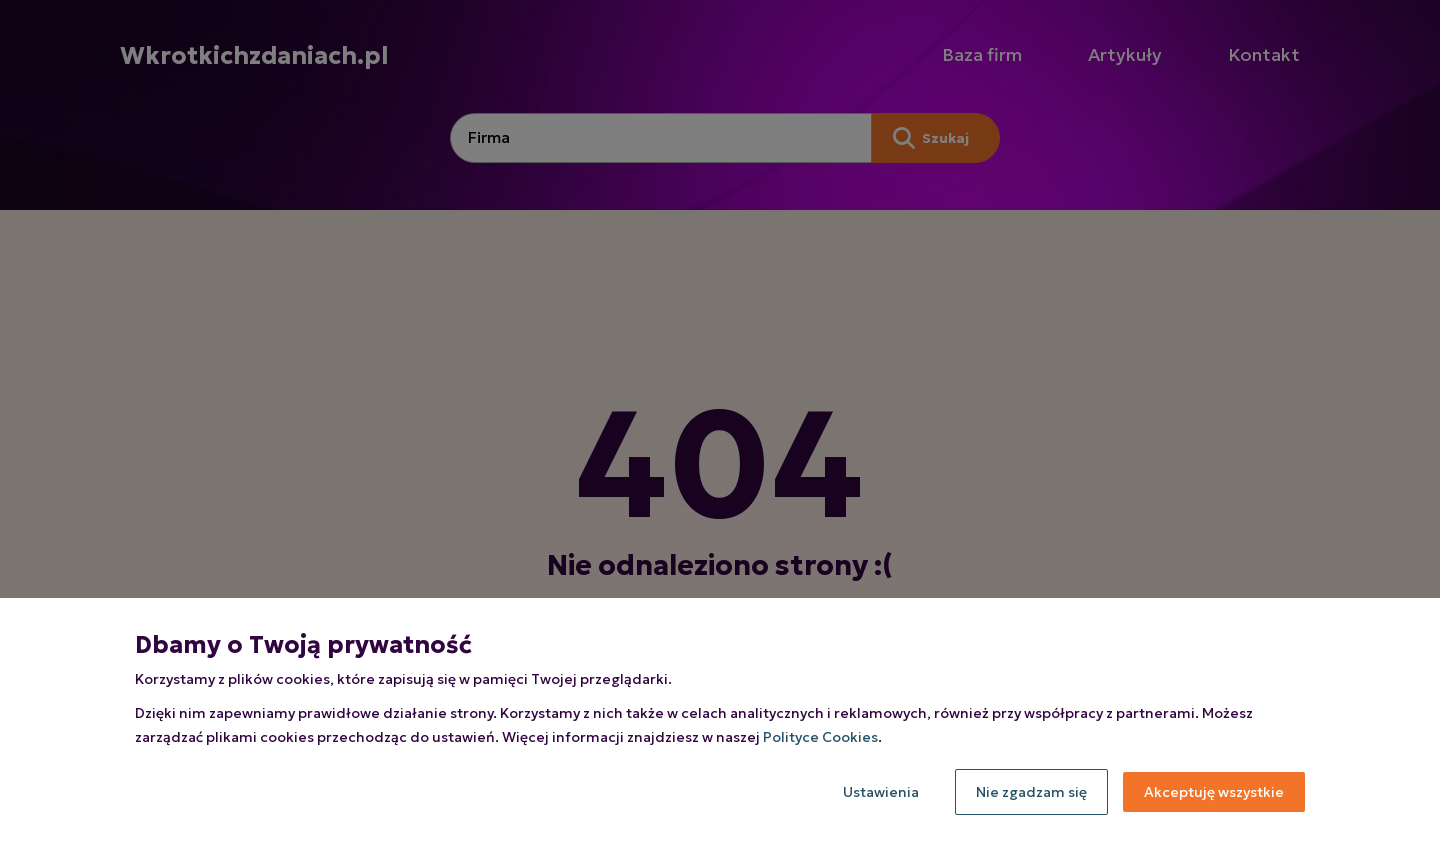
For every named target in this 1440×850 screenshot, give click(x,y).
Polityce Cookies (820, 737)
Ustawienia (881, 792)
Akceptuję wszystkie (1214, 792)
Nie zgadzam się (1031, 792)
